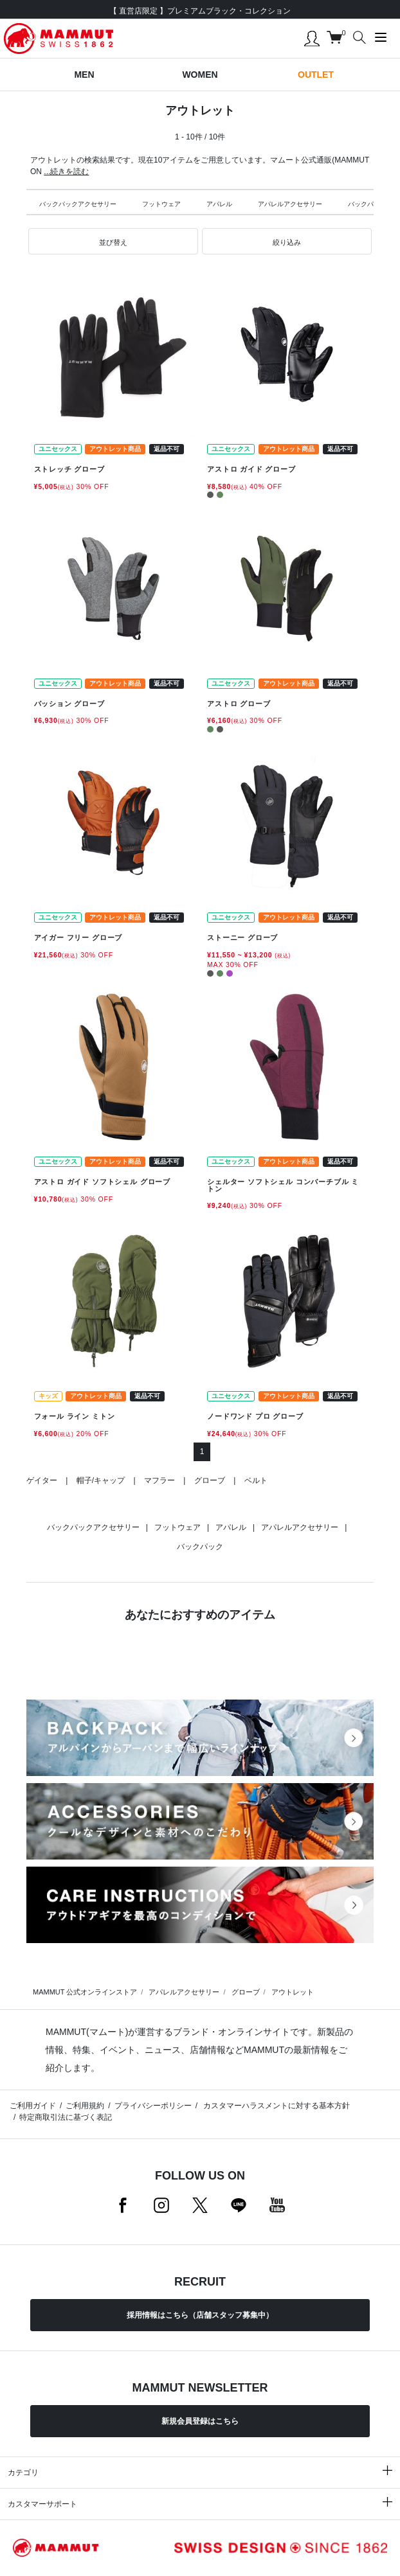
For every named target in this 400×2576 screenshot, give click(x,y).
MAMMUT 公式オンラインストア (85, 1992)
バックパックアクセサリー (77, 204)
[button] (113, 241)
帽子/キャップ (101, 1480)
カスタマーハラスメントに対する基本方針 (275, 2105)
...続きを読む (66, 171)
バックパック (367, 204)
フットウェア (161, 204)
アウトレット (292, 1992)
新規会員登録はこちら (200, 2421)
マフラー (159, 1480)
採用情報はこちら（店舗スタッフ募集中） (200, 2315)
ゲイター (41, 1480)
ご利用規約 (85, 2105)
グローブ (209, 1480)
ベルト (256, 1480)
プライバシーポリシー (153, 2105)
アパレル (219, 204)
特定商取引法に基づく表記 (65, 2117)
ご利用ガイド (33, 2105)
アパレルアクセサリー (290, 204)
